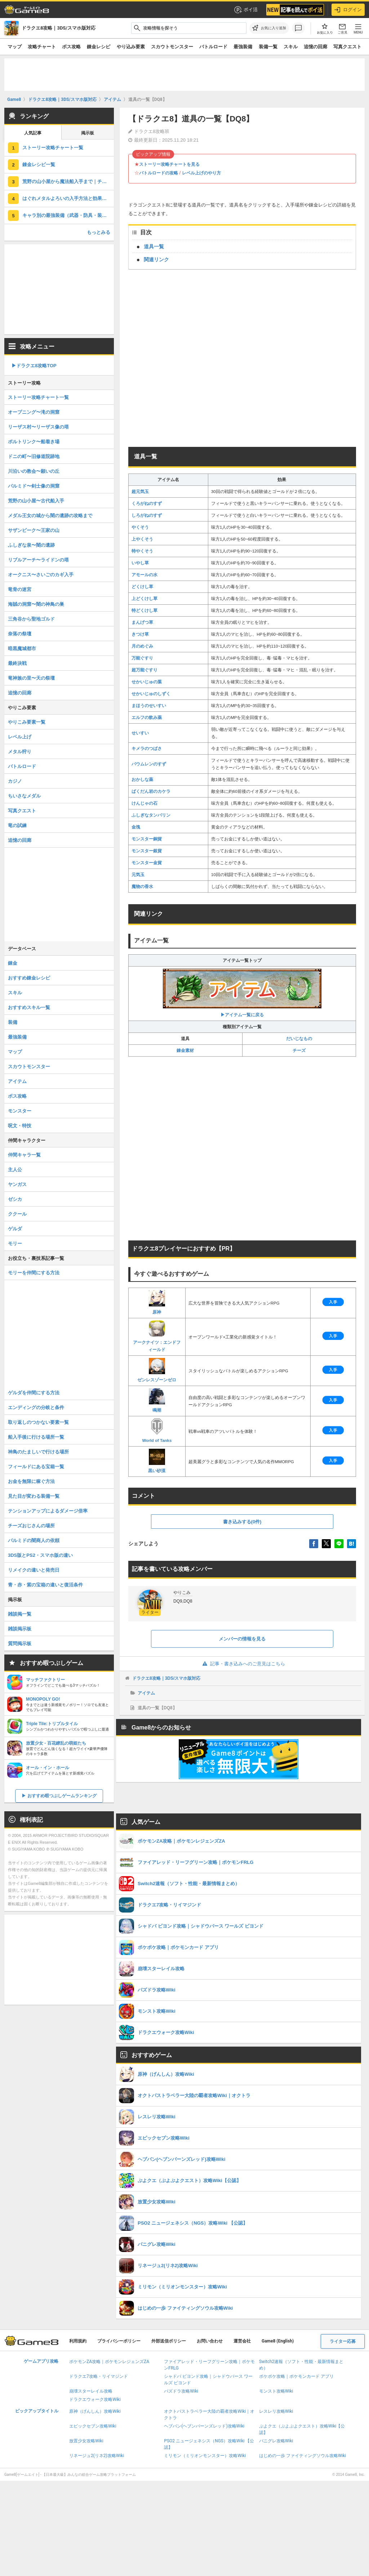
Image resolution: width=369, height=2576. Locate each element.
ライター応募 (343, 2341)
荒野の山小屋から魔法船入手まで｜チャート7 (68, 181)
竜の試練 (17, 825)
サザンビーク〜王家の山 (33, 530)
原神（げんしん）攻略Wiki (95, 2411)
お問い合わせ (210, 2341)
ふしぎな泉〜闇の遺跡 (31, 545)
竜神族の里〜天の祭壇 (31, 678)
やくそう (140, 527)
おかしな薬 (142, 779)
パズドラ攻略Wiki (181, 2391)
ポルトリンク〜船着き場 (33, 441)
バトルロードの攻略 (158, 173)
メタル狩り (19, 751)
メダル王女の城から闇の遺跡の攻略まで (50, 515)
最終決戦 (17, 663)
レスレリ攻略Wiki (276, 2411)
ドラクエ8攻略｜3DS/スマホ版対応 (166, 1678)
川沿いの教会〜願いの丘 (33, 471)
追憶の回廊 (315, 46)
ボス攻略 (71, 46)
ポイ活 (246, 9)
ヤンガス (17, 1184)
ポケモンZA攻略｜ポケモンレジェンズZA (109, 2361)
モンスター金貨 (147, 862)
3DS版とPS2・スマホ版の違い (40, 1555)
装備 (12, 1022)
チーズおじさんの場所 (31, 1525)
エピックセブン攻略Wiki (92, 2426)
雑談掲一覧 (19, 1614)
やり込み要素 (131, 46)
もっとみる (98, 232)
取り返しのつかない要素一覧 (38, 1422)
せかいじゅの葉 (147, 681)
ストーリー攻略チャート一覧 (52, 147)
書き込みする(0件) (242, 1521)
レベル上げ (19, 737)
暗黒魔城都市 (22, 648)
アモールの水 (144, 574)
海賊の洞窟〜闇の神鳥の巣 (36, 604)
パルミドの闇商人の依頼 (33, 1540)
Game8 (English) (278, 2341)
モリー (15, 1243)
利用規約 (77, 2341)
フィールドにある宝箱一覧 (36, 1466)
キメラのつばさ (147, 748)
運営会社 (242, 2341)
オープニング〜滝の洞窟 (33, 412)
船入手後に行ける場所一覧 (36, 1437)
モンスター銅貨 (147, 838)
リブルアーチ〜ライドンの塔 (38, 560)
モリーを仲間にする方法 (33, 1272)
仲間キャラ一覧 (24, 1155)
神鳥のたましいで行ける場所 (38, 1451)
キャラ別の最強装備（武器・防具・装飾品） (68, 215)
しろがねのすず (147, 515)
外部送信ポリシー (168, 2341)
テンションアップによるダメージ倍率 (48, 1511)
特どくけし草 (144, 610)
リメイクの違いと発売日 (33, 1570)
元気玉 (138, 874)
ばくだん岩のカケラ (151, 791)
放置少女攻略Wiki (86, 2440)
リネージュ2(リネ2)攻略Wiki (96, 2455)
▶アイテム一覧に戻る (242, 993)
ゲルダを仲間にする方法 (33, 1392)
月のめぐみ (142, 646)
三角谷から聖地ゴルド (31, 619)
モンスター (19, 1111)
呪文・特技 (19, 1125)
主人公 (15, 1169)
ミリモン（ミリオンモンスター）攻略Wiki (205, 2455)
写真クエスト (347, 46)
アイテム (146, 1693)
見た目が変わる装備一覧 (33, 1496)
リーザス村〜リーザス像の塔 (38, 427)
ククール (17, 1214)
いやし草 (140, 562)
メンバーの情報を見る (242, 1639)
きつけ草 (140, 634)
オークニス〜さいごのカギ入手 (41, 574)
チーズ (299, 1050)
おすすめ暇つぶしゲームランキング (62, 1795)
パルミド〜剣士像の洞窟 (33, 486)
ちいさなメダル (24, 796)
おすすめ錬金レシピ (29, 978)
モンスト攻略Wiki (276, 2391)
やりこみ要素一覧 (26, 722)
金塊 (136, 827)
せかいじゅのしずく (151, 693)
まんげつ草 (142, 622)
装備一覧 (268, 46)
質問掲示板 (19, 1643)
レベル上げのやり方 (201, 173)
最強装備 (243, 46)
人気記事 (32, 133)
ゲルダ (15, 1228)
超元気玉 (140, 491)
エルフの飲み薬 (147, 717)
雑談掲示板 (19, 1628)
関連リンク (156, 259)
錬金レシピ (98, 46)
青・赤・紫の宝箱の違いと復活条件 (45, 1584)
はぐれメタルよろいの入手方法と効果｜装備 (68, 198)
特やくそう (142, 551)
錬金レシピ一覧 (38, 164)
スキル (291, 46)
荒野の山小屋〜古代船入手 (36, 500)
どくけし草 (142, 586)
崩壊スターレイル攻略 (90, 2391)
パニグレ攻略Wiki (276, 2440)
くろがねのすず (147, 503)
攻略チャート (42, 46)
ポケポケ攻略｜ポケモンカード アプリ (296, 2376)
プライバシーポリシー (119, 2341)
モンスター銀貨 (147, 850)
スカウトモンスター (172, 46)
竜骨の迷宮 (19, 589)
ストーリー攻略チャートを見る (169, 164)
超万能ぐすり (144, 669)
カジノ (15, 781)
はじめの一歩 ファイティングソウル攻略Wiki (302, 2455)
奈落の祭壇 (19, 633)
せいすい (140, 733)
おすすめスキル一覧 (29, 1007)
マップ (15, 46)
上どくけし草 (144, 598)
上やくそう (142, 539)
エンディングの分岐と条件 (36, 1407)
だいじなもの (299, 1038)
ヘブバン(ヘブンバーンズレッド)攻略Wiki (204, 2426)
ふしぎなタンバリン (151, 815)
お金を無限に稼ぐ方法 (31, 1481)
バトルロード (213, 46)
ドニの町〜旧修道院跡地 (33, 456)
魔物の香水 (142, 886)
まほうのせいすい (149, 705)
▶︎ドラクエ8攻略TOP (34, 365)
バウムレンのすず (149, 764)
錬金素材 (185, 1050)
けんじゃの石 (144, 803)
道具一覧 (154, 246)
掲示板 (87, 133)
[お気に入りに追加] (269, 28)
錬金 (12, 963)
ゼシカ (15, 1199)
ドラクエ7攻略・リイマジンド (98, 2376)
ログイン (348, 9)
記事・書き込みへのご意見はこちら (242, 1663)
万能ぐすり (142, 658)
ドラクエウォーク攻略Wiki (95, 2399)
